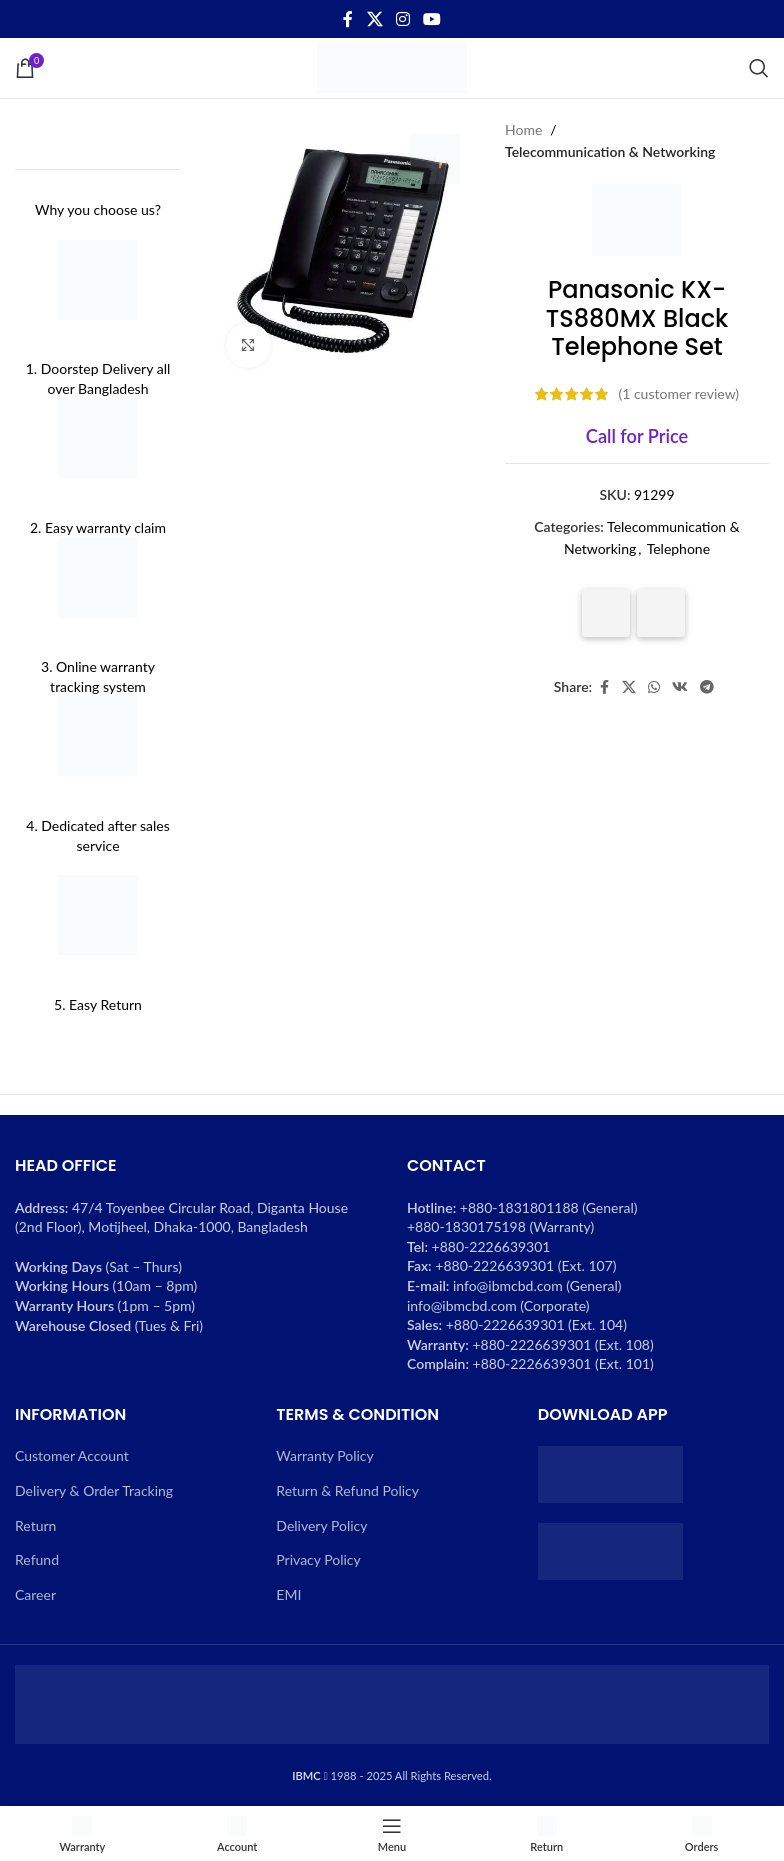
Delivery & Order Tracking (94, 1490)
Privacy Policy (318, 1559)
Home (523, 129)
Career (35, 1594)
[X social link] (374, 19)
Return (35, 1525)
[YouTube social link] (432, 19)
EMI (288, 1594)
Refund (37, 1559)
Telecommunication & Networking (610, 151)
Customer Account (72, 1455)
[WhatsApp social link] (654, 687)
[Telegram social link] (707, 687)
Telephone (678, 548)
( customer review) (678, 393)
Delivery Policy (321, 1525)
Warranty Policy (324, 1455)
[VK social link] (680, 687)
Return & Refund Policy (347, 1490)
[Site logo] (392, 66)
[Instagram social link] (402, 19)
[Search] (759, 68)
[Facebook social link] (348, 19)
